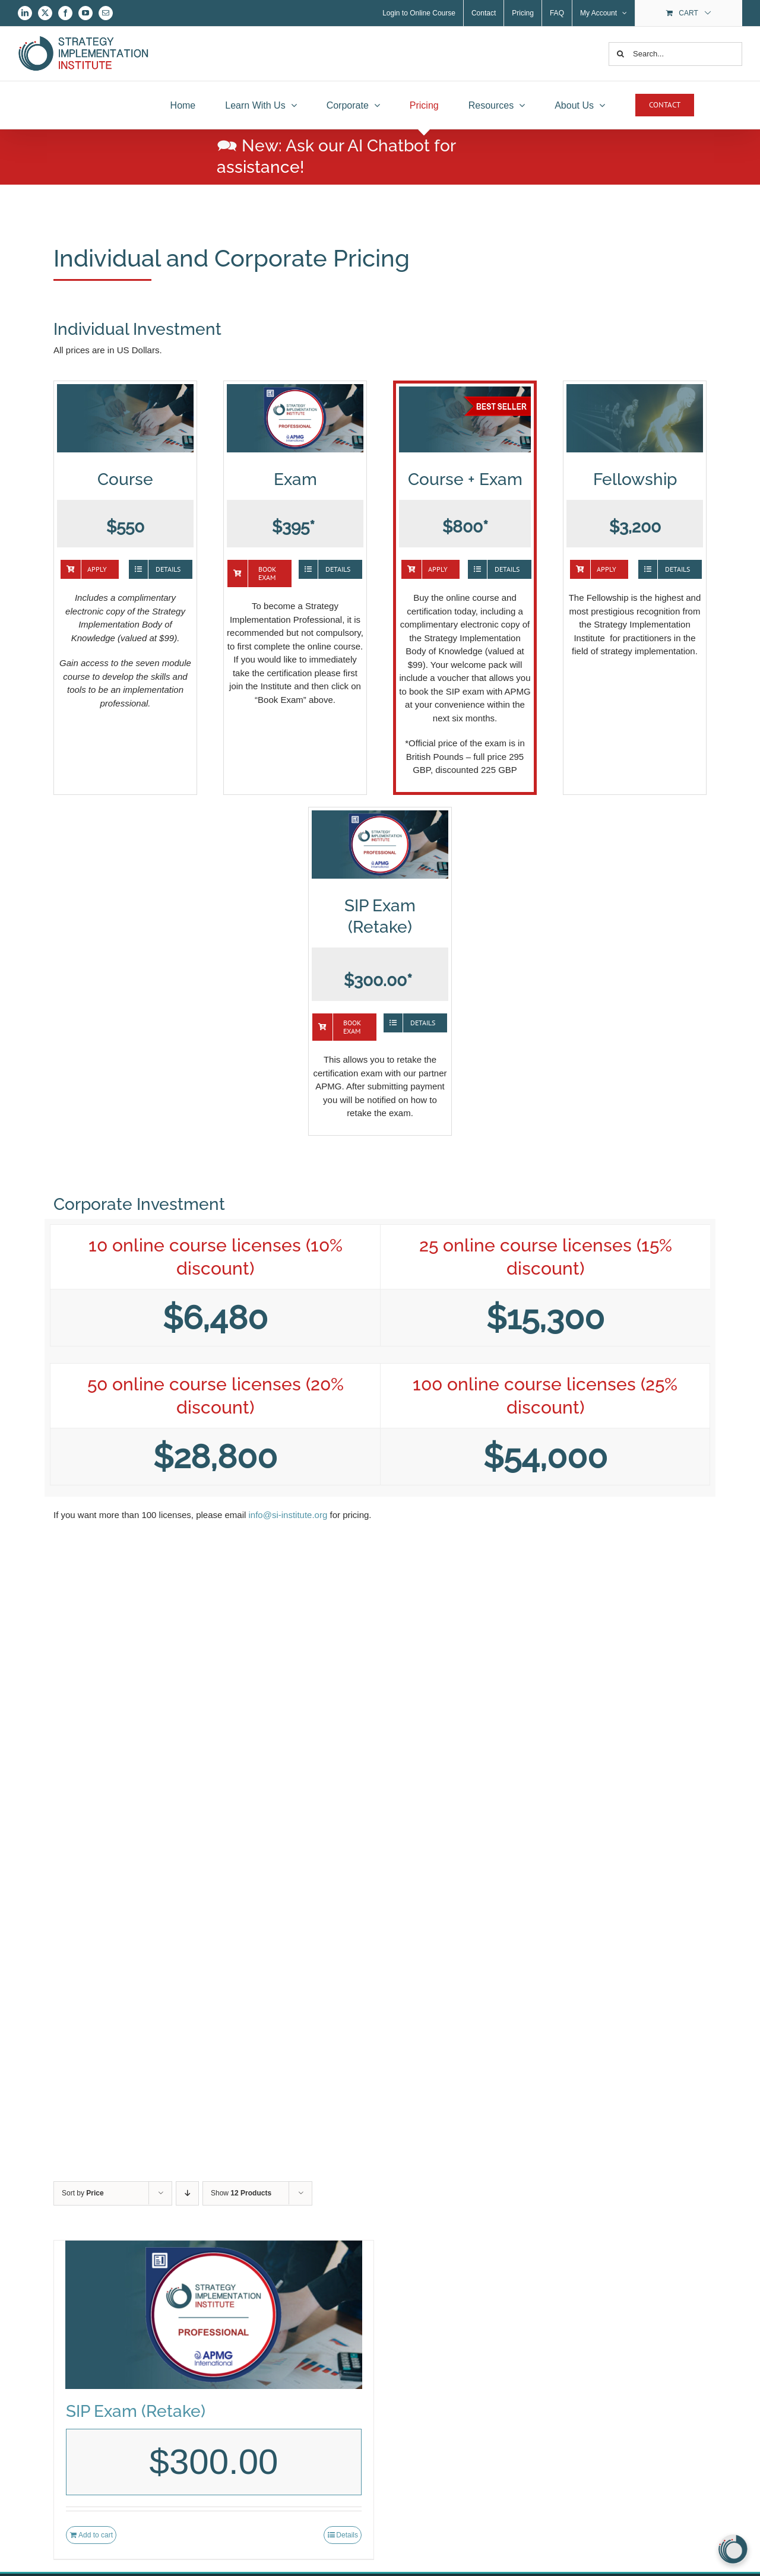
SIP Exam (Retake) (135, 2411)
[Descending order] (187, 2193)
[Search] (620, 54)
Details (347, 2535)
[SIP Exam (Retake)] (213, 2315)
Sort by (83, 2193)
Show (241, 2193)
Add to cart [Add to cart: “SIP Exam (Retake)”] (95, 2535)
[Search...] (675, 54)
